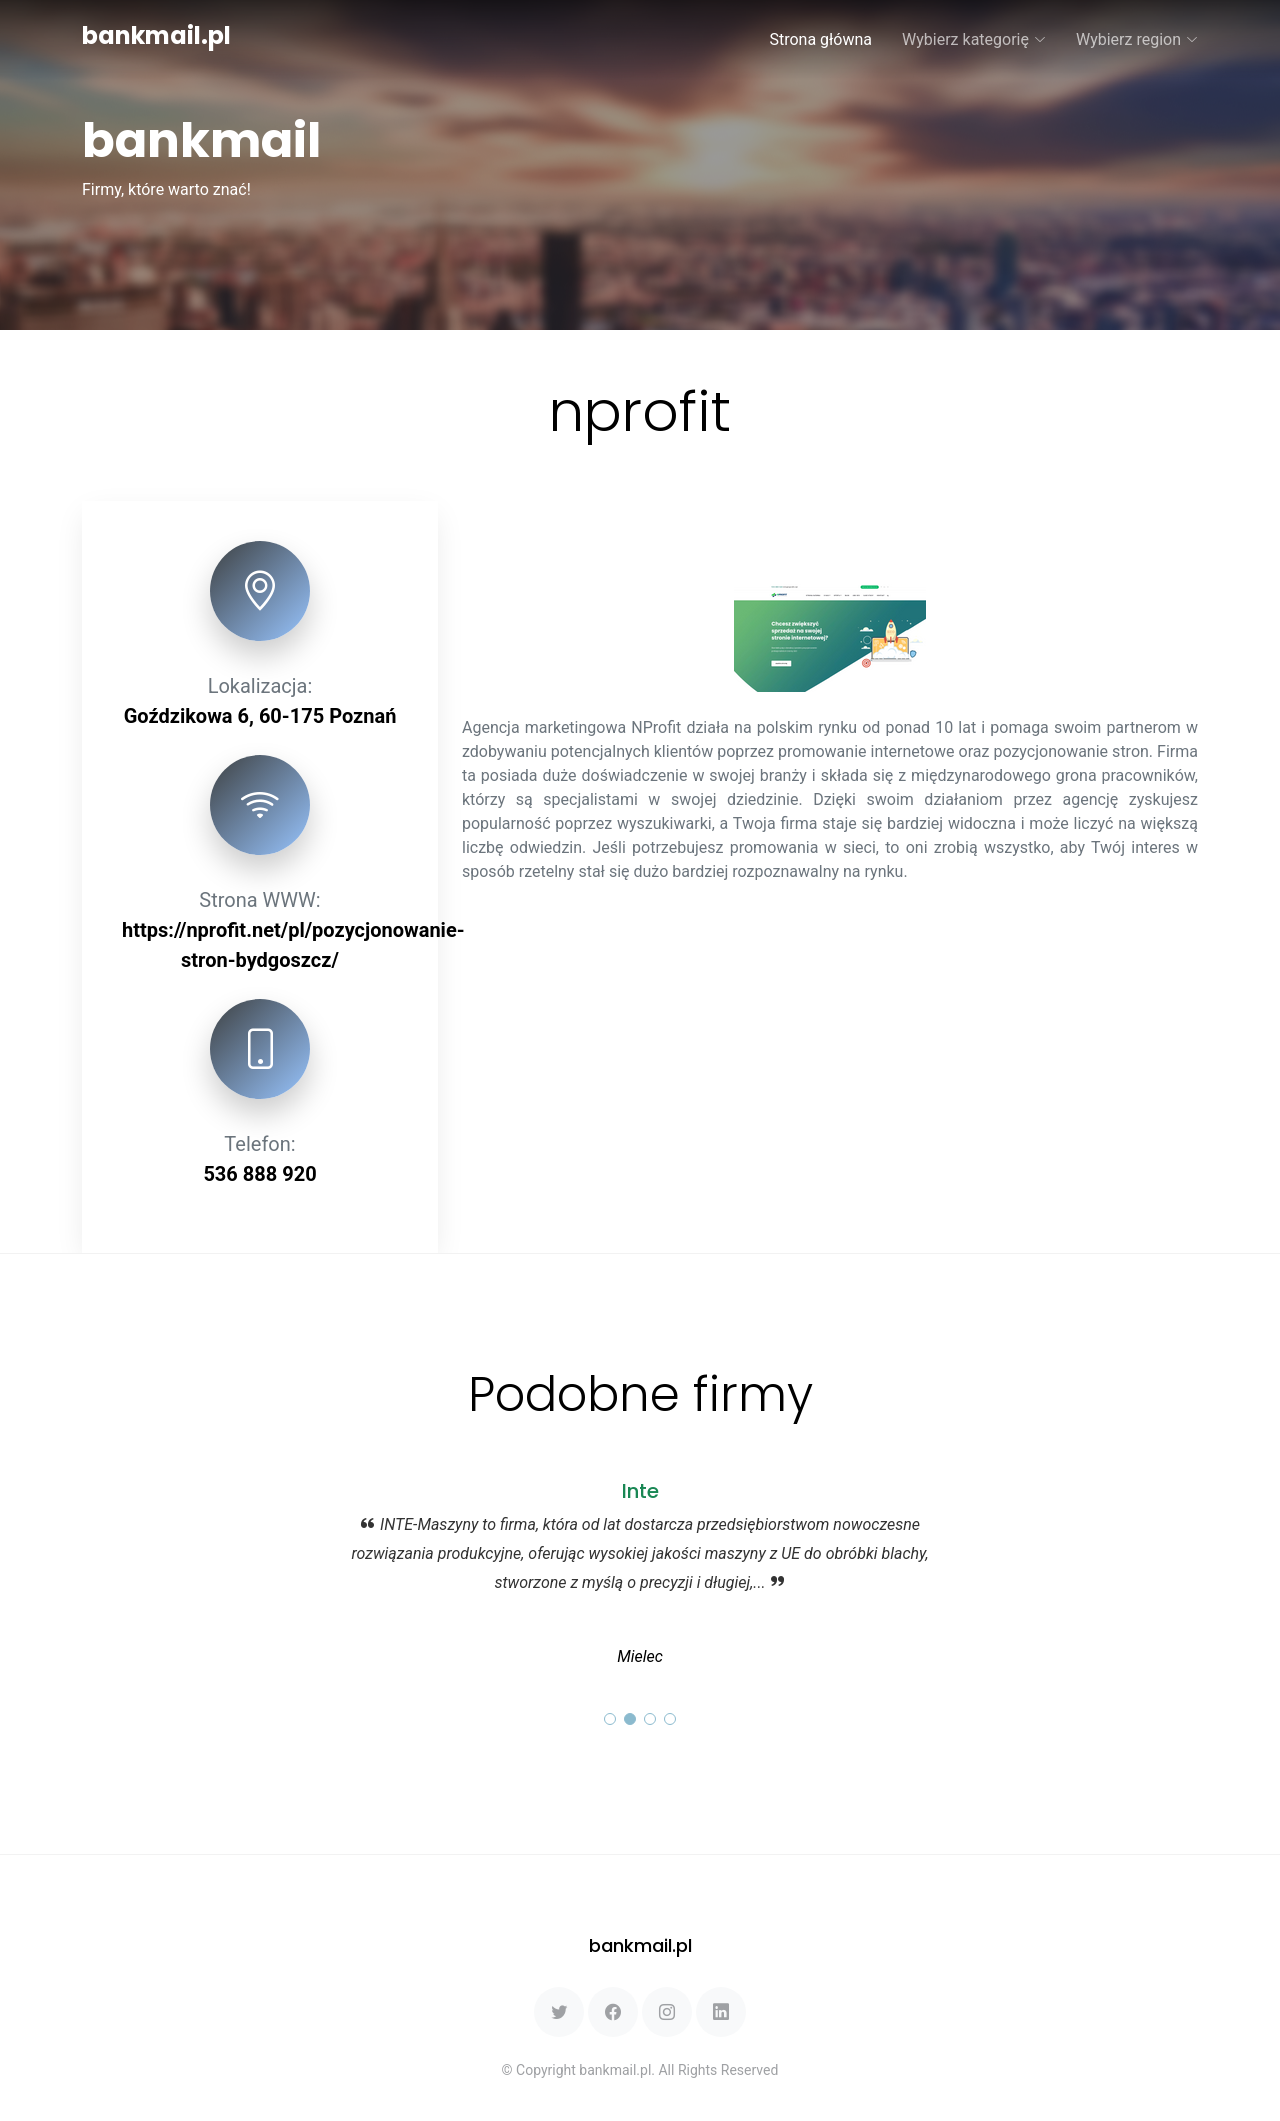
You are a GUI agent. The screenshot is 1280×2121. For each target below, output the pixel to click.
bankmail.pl (156, 35)
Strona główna (820, 39)
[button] (610, 1719)
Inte (640, 1491)
